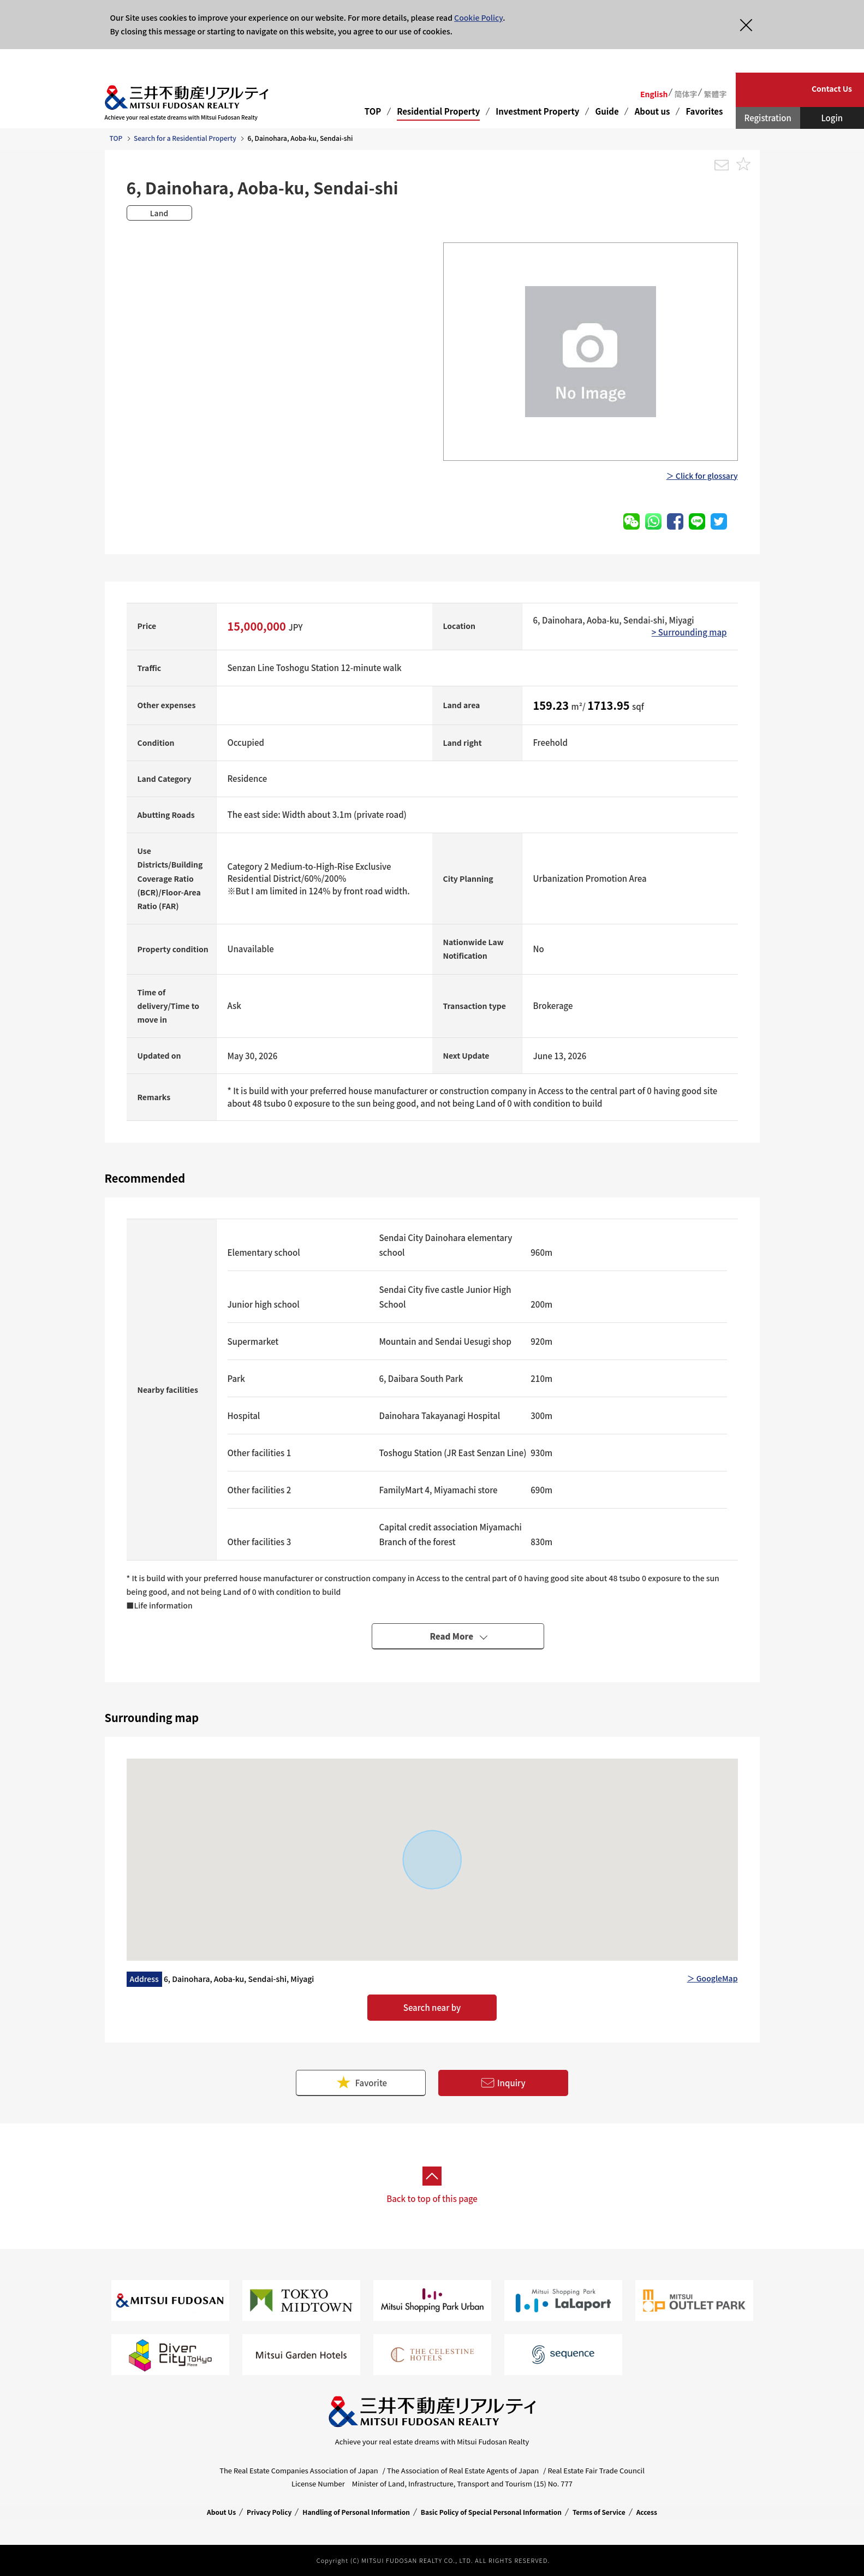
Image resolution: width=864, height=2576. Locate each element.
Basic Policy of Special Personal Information (491, 2511)
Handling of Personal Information (356, 2511)
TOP (373, 111)
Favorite (361, 2083)
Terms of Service (599, 2511)
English (654, 93)
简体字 (685, 93)
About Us (221, 2511)
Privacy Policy (269, 2511)
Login (832, 117)
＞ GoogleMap (712, 1978)
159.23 (552, 705)
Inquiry (503, 2083)
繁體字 (715, 93)
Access (646, 2511)
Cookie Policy (478, 17)
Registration (767, 117)
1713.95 (609, 705)
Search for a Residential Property (185, 138)
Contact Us (832, 88)
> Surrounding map (689, 632)
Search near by (432, 2007)
